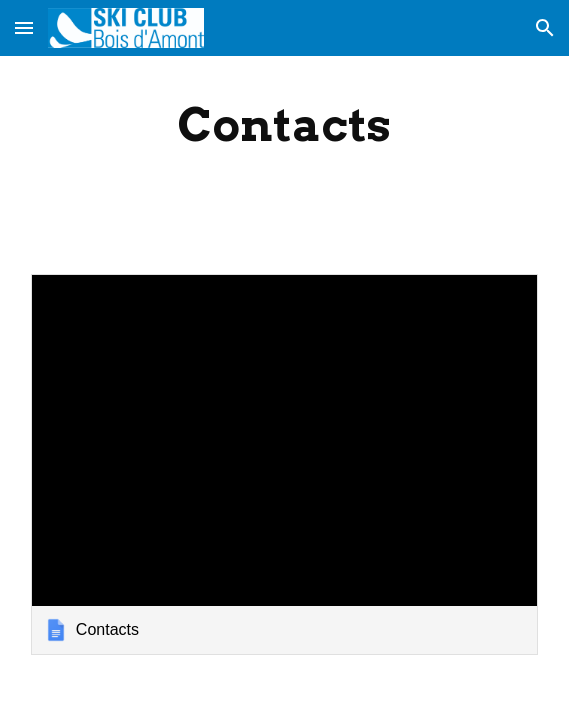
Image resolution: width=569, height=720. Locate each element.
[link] (284, 464)
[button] (24, 27)
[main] (284, 125)
